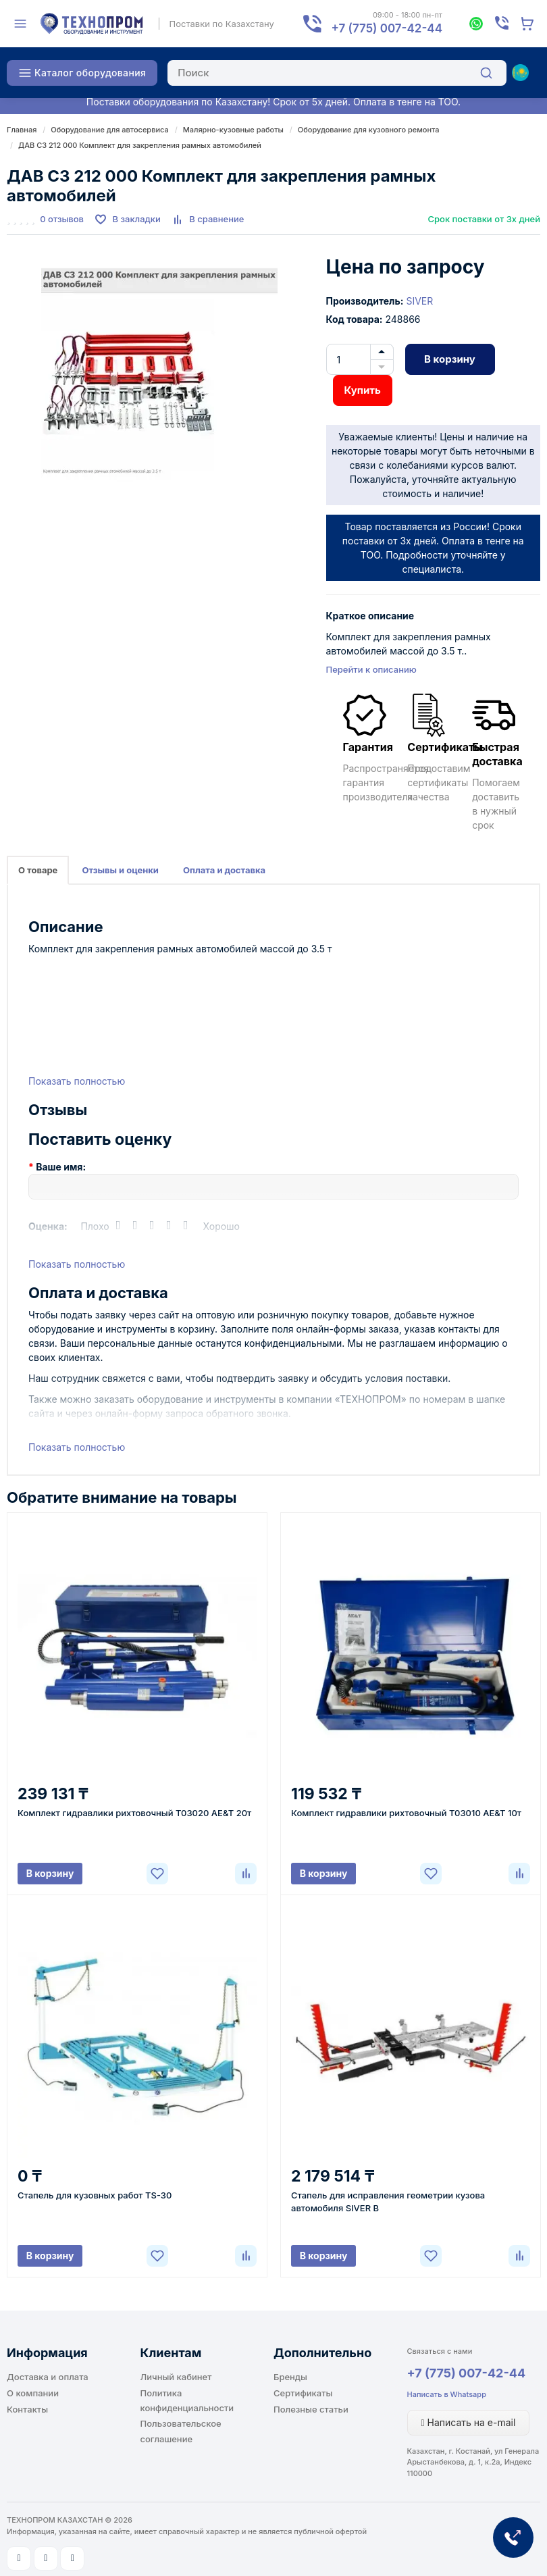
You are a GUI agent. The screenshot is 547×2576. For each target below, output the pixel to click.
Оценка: (48, 1226)
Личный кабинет (176, 2376)
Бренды (290, 2376)
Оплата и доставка (224, 870)
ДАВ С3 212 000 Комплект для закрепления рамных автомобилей (139, 145)
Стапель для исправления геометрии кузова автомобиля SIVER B (388, 2201)
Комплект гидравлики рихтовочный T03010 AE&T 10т (406, 1812)
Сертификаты (303, 2393)
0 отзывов (62, 218)
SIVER (419, 301)
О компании (33, 2393)
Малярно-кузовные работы (233, 129)
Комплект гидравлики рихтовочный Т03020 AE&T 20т (134, 1812)
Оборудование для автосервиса (109, 129)
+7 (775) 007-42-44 (466, 2373)
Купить (362, 390)
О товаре (37, 870)
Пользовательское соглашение (181, 2431)
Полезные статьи (311, 2409)
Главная (21, 129)
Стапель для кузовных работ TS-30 (95, 2195)
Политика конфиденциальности (187, 2400)
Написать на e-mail (468, 2422)
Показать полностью (76, 1081)
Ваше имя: (61, 1167)
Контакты (27, 2409)
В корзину (449, 359)
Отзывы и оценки (120, 870)
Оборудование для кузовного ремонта (369, 129)
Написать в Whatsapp (446, 2394)
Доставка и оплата (47, 2376)
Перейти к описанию (371, 669)
